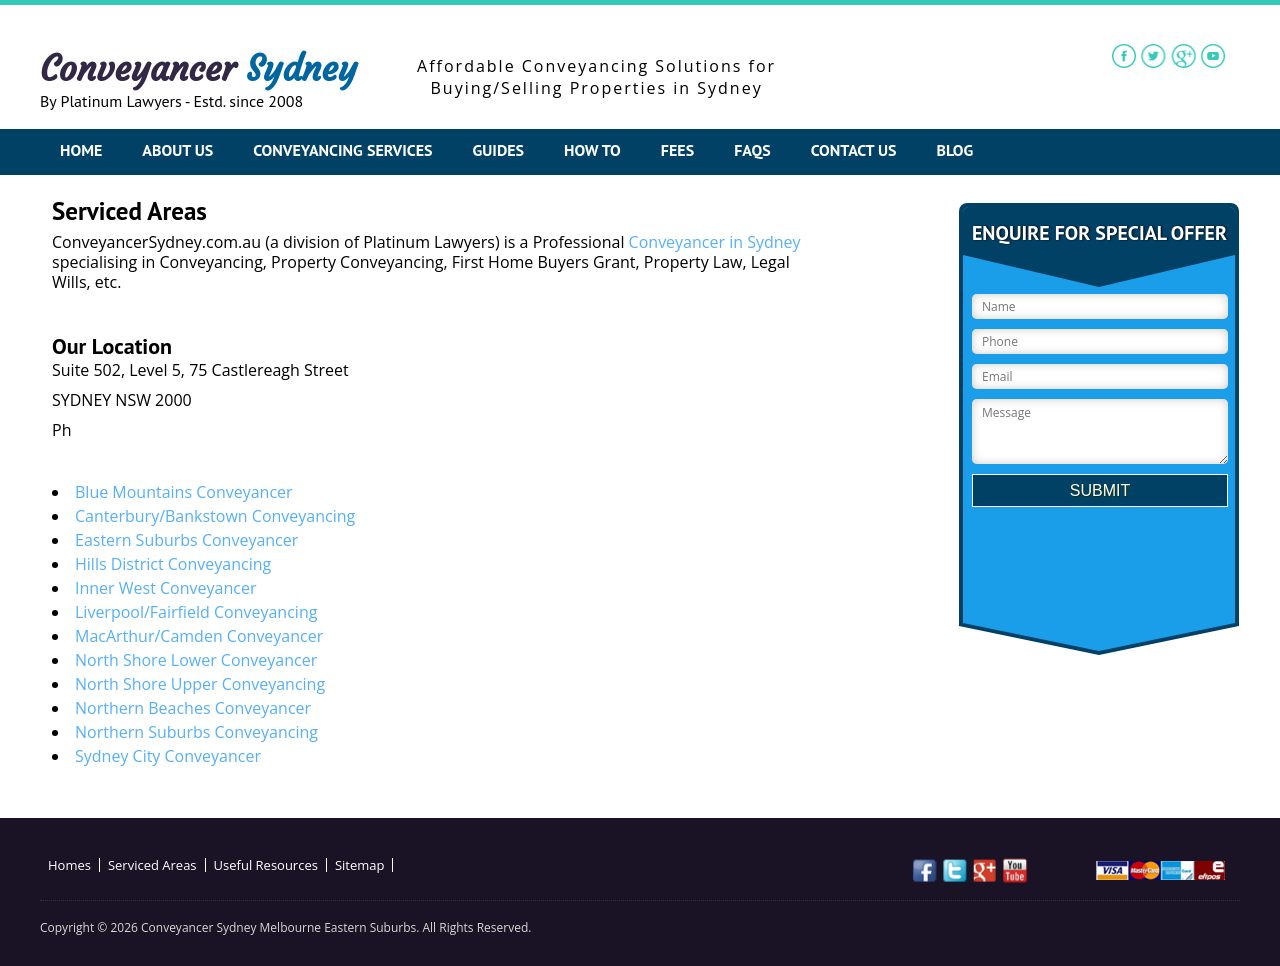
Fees (677, 150)
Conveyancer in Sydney (715, 242)
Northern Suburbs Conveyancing (196, 732)
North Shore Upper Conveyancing (200, 684)
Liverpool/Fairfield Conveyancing (196, 612)
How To (592, 150)
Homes (69, 865)
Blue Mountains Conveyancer (184, 492)
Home (81, 150)
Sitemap (360, 865)
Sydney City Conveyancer (168, 756)
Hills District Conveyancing (173, 564)
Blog (955, 150)
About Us (177, 150)
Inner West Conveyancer (165, 588)
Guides (499, 150)
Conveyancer (198, 69)
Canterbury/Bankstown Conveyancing (215, 516)
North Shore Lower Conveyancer (196, 660)
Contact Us (854, 150)
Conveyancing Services (342, 150)
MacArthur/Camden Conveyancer (199, 636)
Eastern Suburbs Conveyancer (186, 540)
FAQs (752, 150)
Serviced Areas (152, 865)
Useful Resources (266, 865)
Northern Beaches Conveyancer (193, 708)
